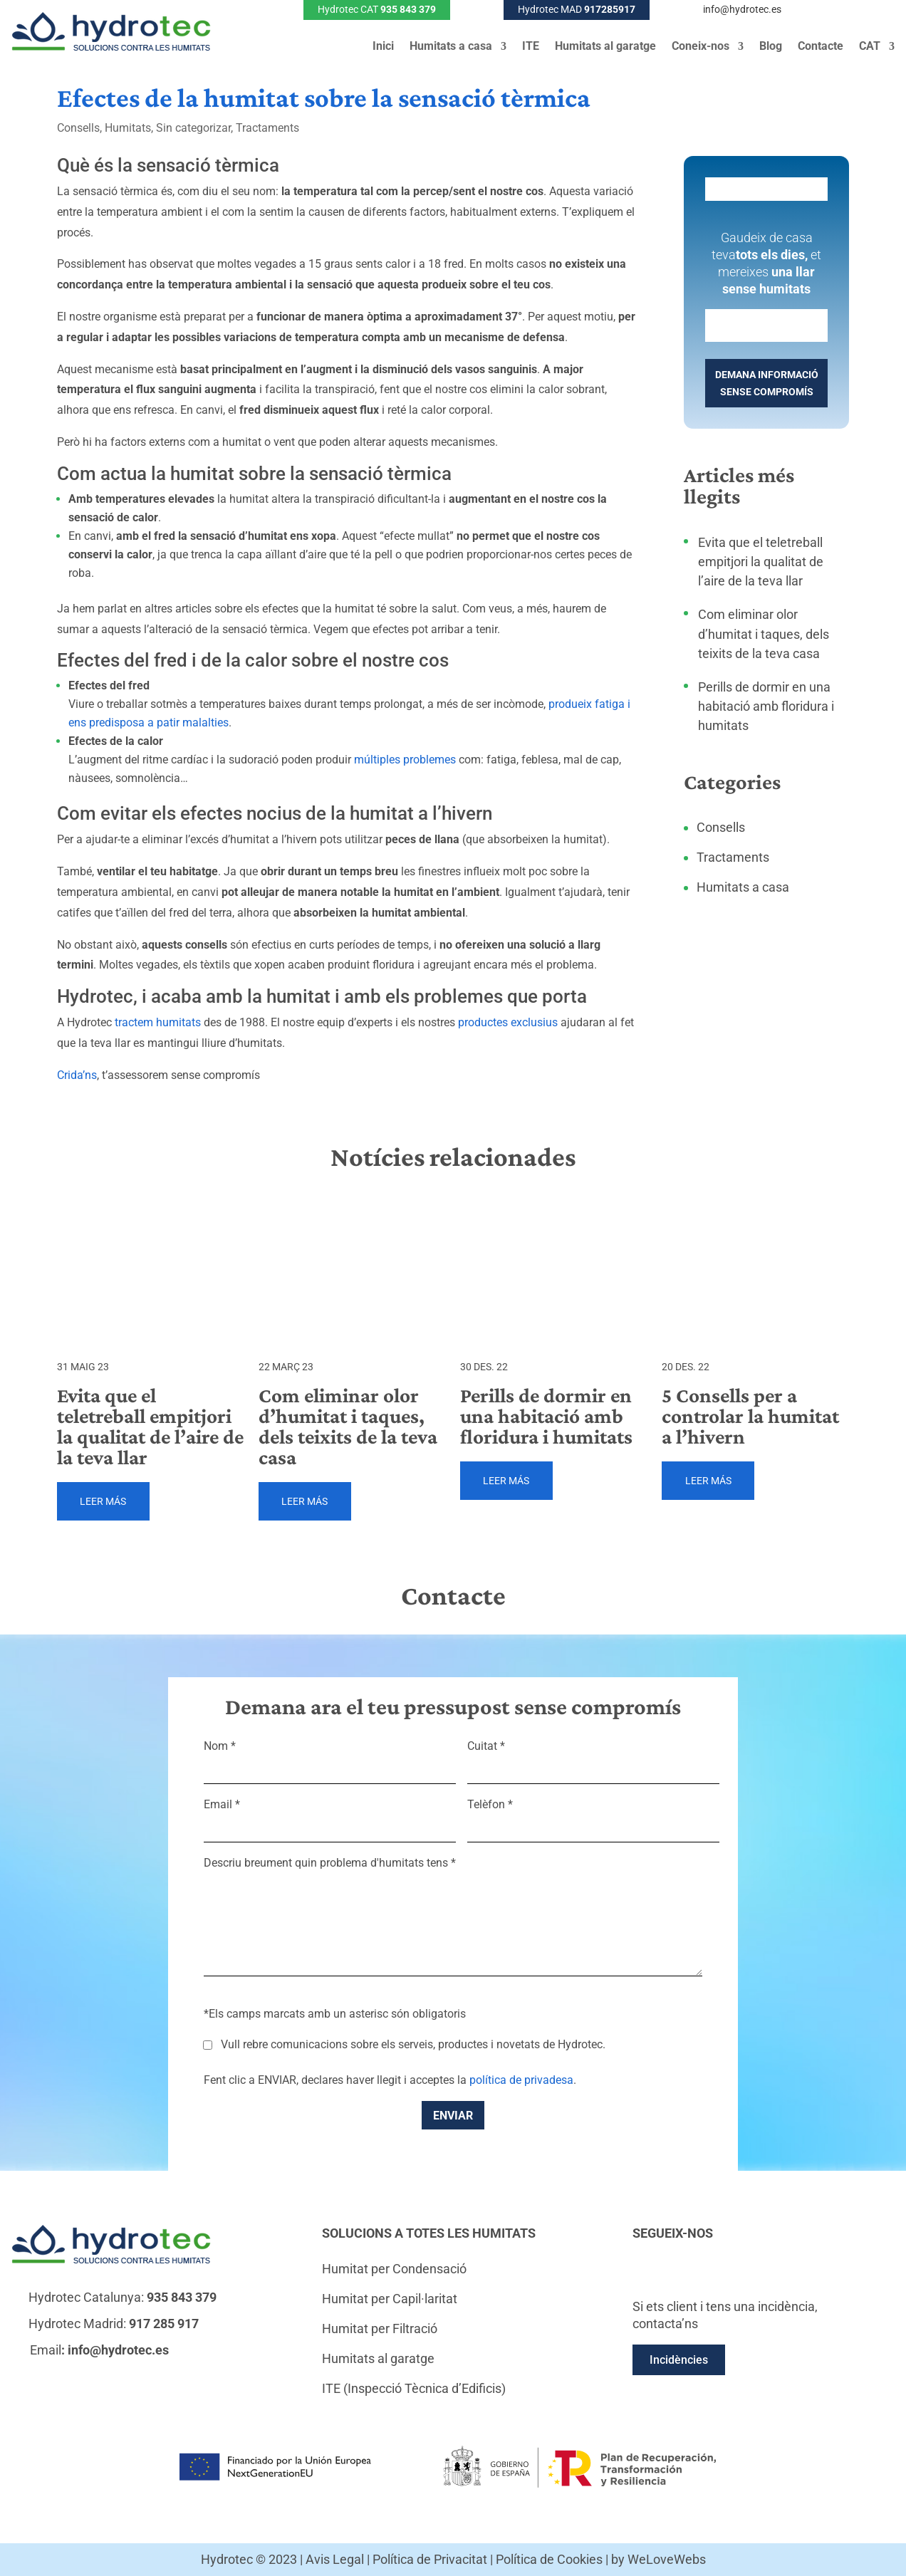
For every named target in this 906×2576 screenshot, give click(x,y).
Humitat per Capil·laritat (389, 2298)
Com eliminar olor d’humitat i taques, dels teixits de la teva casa (763, 633)
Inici (383, 47)
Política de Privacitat (430, 2559)
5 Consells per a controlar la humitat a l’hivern (750, 1416)
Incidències (679, 2360)
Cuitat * (593, 1757)
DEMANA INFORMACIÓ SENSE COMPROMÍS (766, 383)
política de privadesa (521, 2080)
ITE (530, 47)
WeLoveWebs (667, 2559)
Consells (78, 128)
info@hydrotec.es (742, 9)
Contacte (820, 47)
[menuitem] (877, 49)
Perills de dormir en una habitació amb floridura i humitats (766, 706)
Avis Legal (335, 2559)
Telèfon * (593, 1816)
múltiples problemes (405, 759)
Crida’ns (77, 1075)
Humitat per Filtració (379, 2328)
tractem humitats (158, 1022)
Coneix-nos (700, 47)
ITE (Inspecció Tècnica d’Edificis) (414, 2388)
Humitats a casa (451, 47)
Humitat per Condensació (394, 2268)
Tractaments (267, 128)
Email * (330, 1816)
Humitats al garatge (605, 47)
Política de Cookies (549, 2559)
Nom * (330, 1757)
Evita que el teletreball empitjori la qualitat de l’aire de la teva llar (760, 561)
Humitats (128, 128)
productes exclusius (508, 1022)
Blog (770, 47)
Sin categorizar (193, 128)
